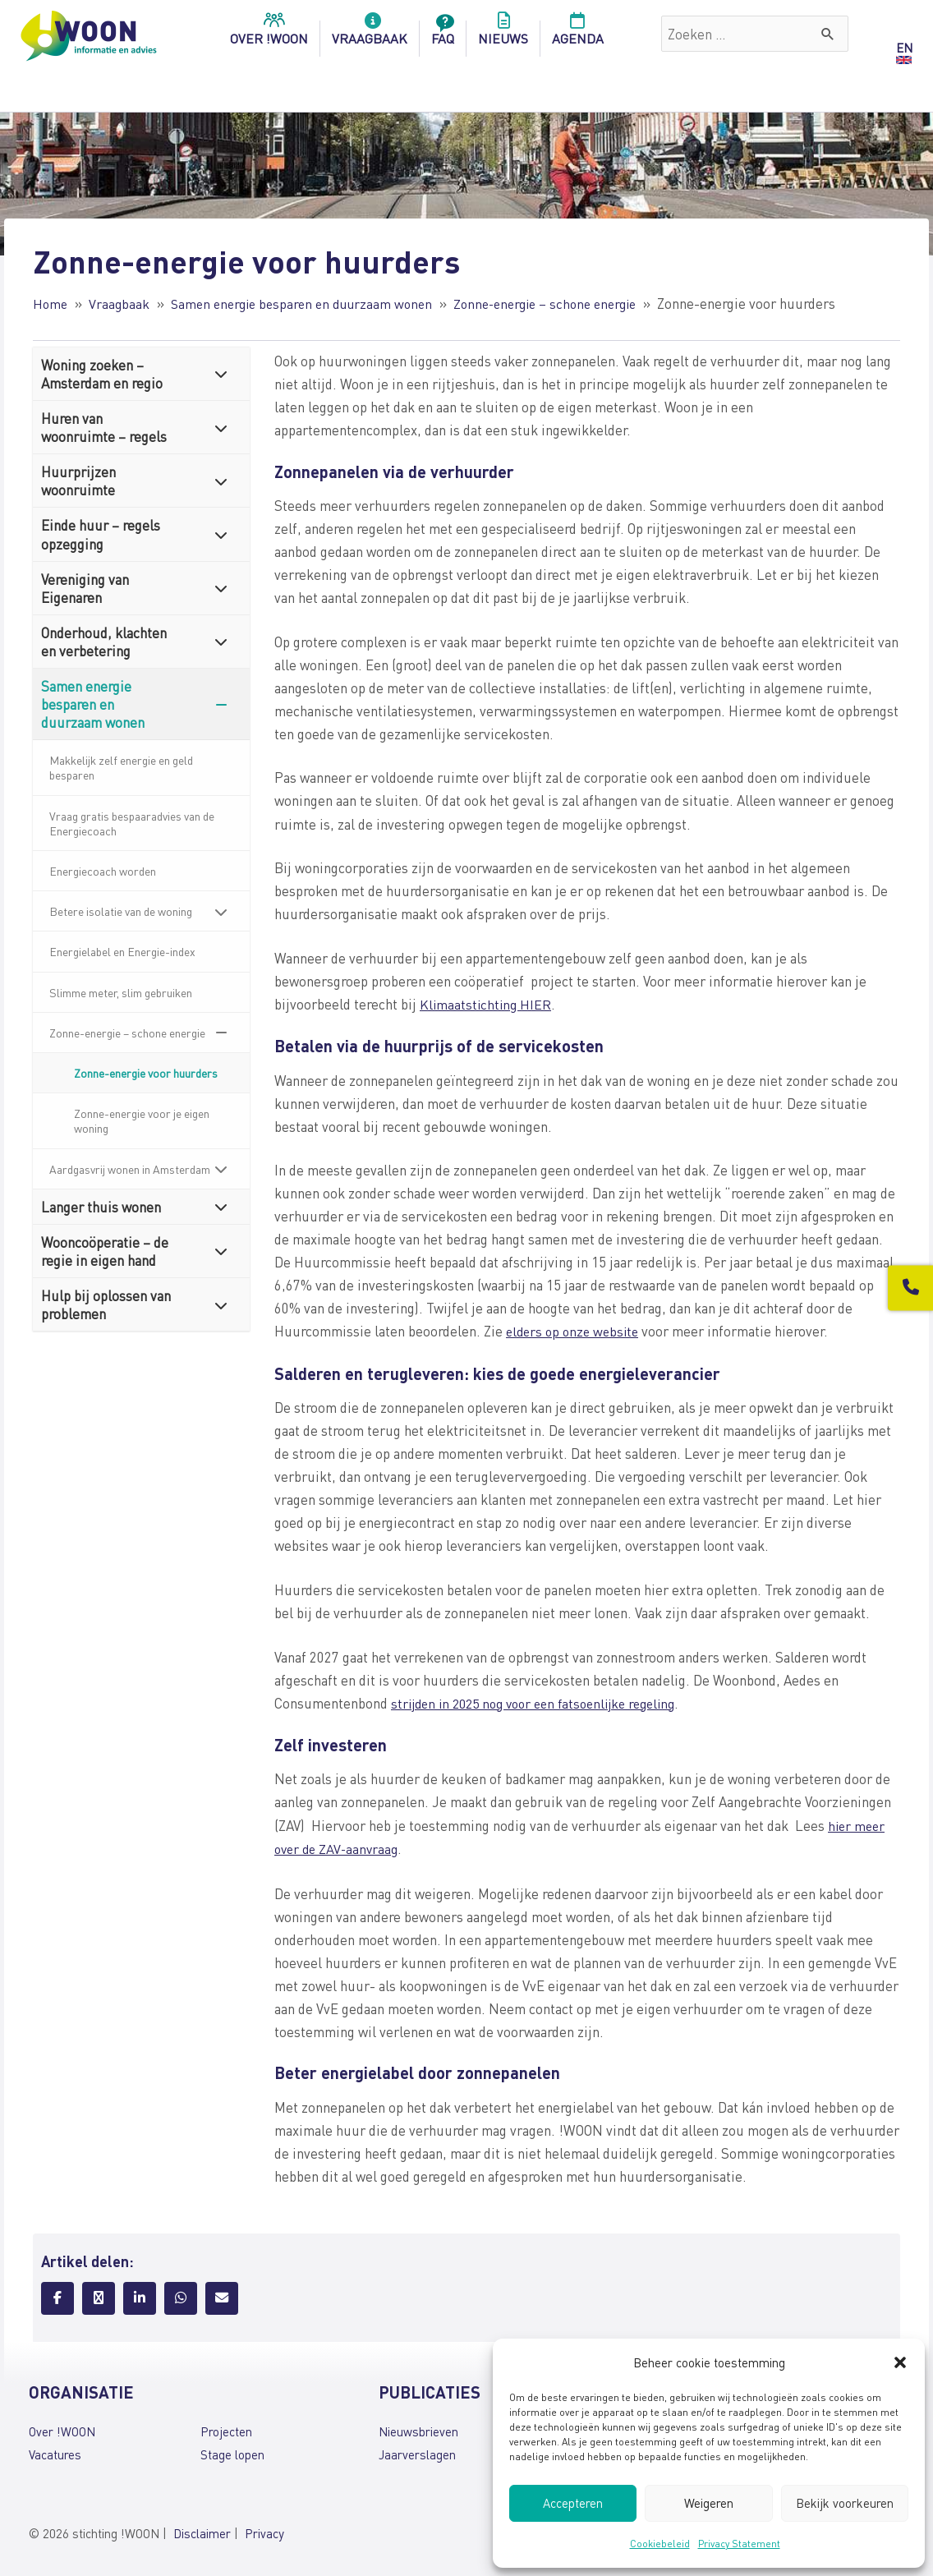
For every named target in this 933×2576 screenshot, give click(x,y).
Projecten (226, 2428)
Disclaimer (202, 2529)
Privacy (264, 2529)
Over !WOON (62, 2428)
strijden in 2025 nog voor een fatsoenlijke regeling (543, 1700)
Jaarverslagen (417, 2451)
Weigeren (708, 2503)
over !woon (269, 34)
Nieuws (503, 34)
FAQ (442, 34)
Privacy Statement (739, 2543)
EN (904, 47)
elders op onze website (576, 1330)
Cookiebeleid (660, 2543)
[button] (900, 2362)
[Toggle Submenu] (221, 373)
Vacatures (55, 2451)
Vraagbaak (369, 34)
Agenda (578, 34)
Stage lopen (232, 2451)
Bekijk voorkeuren (845, 2503)
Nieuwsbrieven (418, 2428)
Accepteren (573, 2503)
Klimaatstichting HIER (487, 1003)
